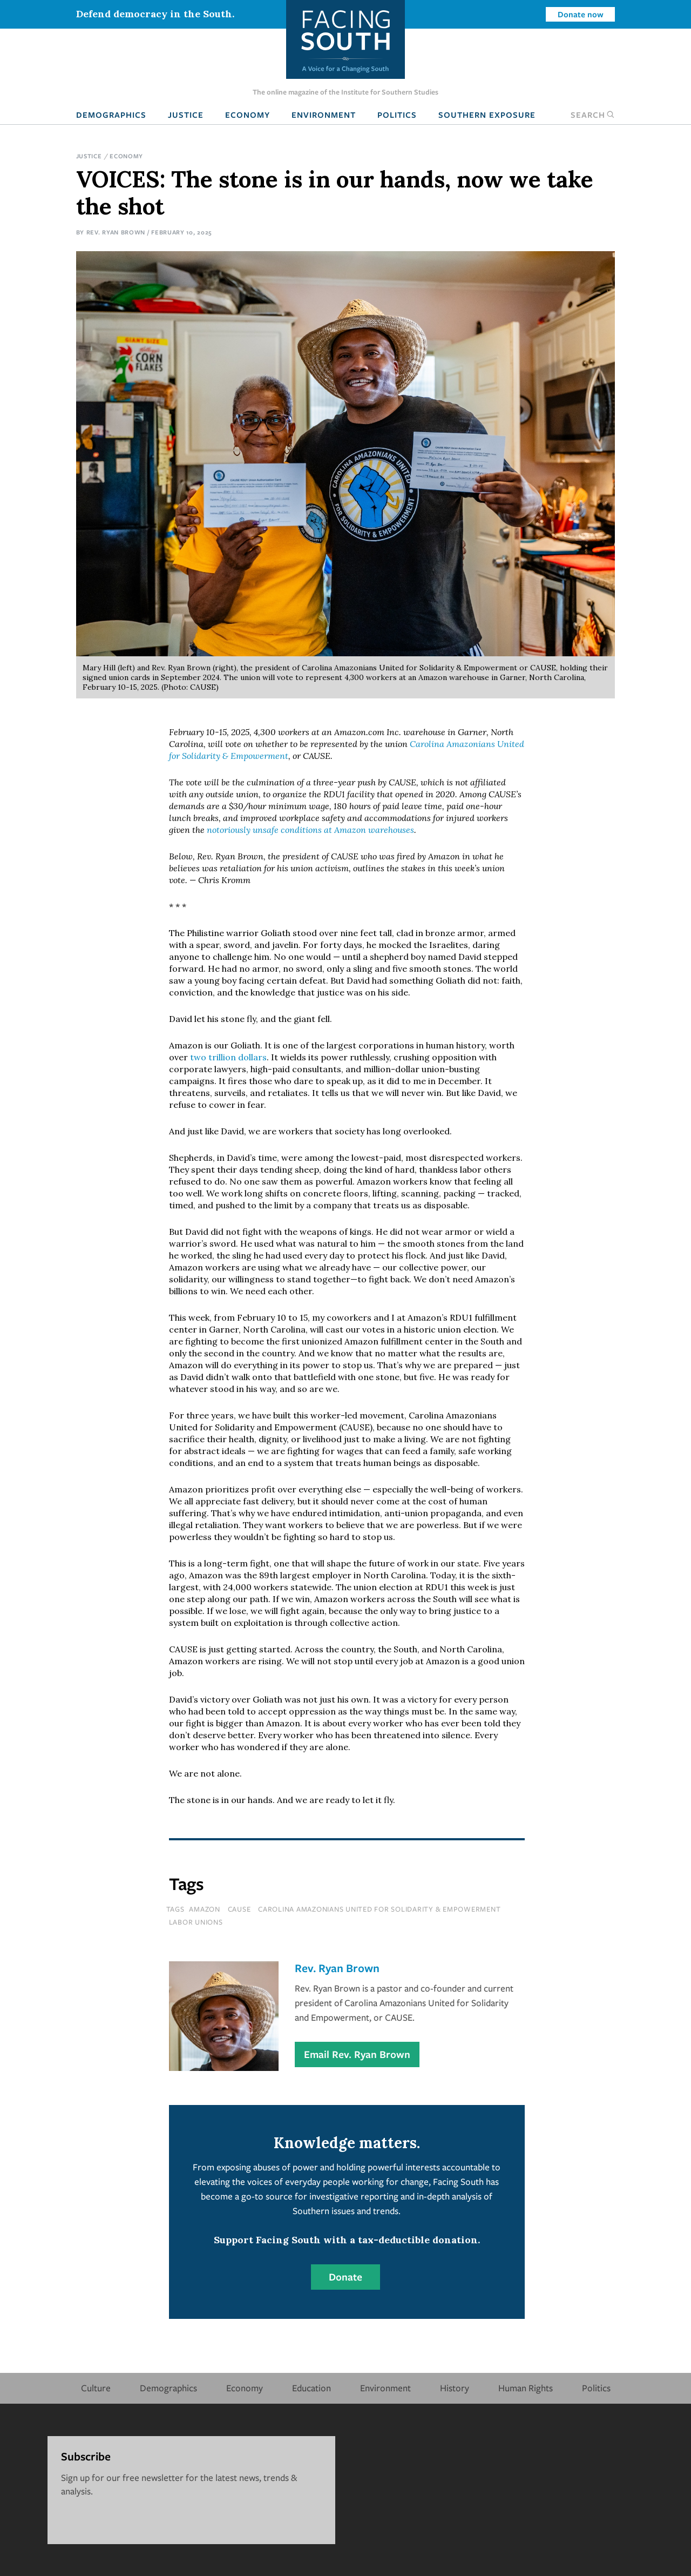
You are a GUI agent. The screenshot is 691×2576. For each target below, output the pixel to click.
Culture (96, 2388)
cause (239, 1909)
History (454, 2388)
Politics (397, 114)
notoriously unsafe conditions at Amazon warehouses (310, 829)
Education (311, 2388)
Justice (186, 114)
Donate (345, 2277)
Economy (247, 114)
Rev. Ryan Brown (115, 232)
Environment (324, 114)
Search (593, 114)
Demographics (111, 114)
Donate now (581, 14)
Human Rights (525, 2388)
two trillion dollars (228, 1057)
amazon (204, 1909)
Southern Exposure (487, 114)
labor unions (196, 1922)
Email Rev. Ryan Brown (357, 2054)
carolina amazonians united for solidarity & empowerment (379, 1909)
